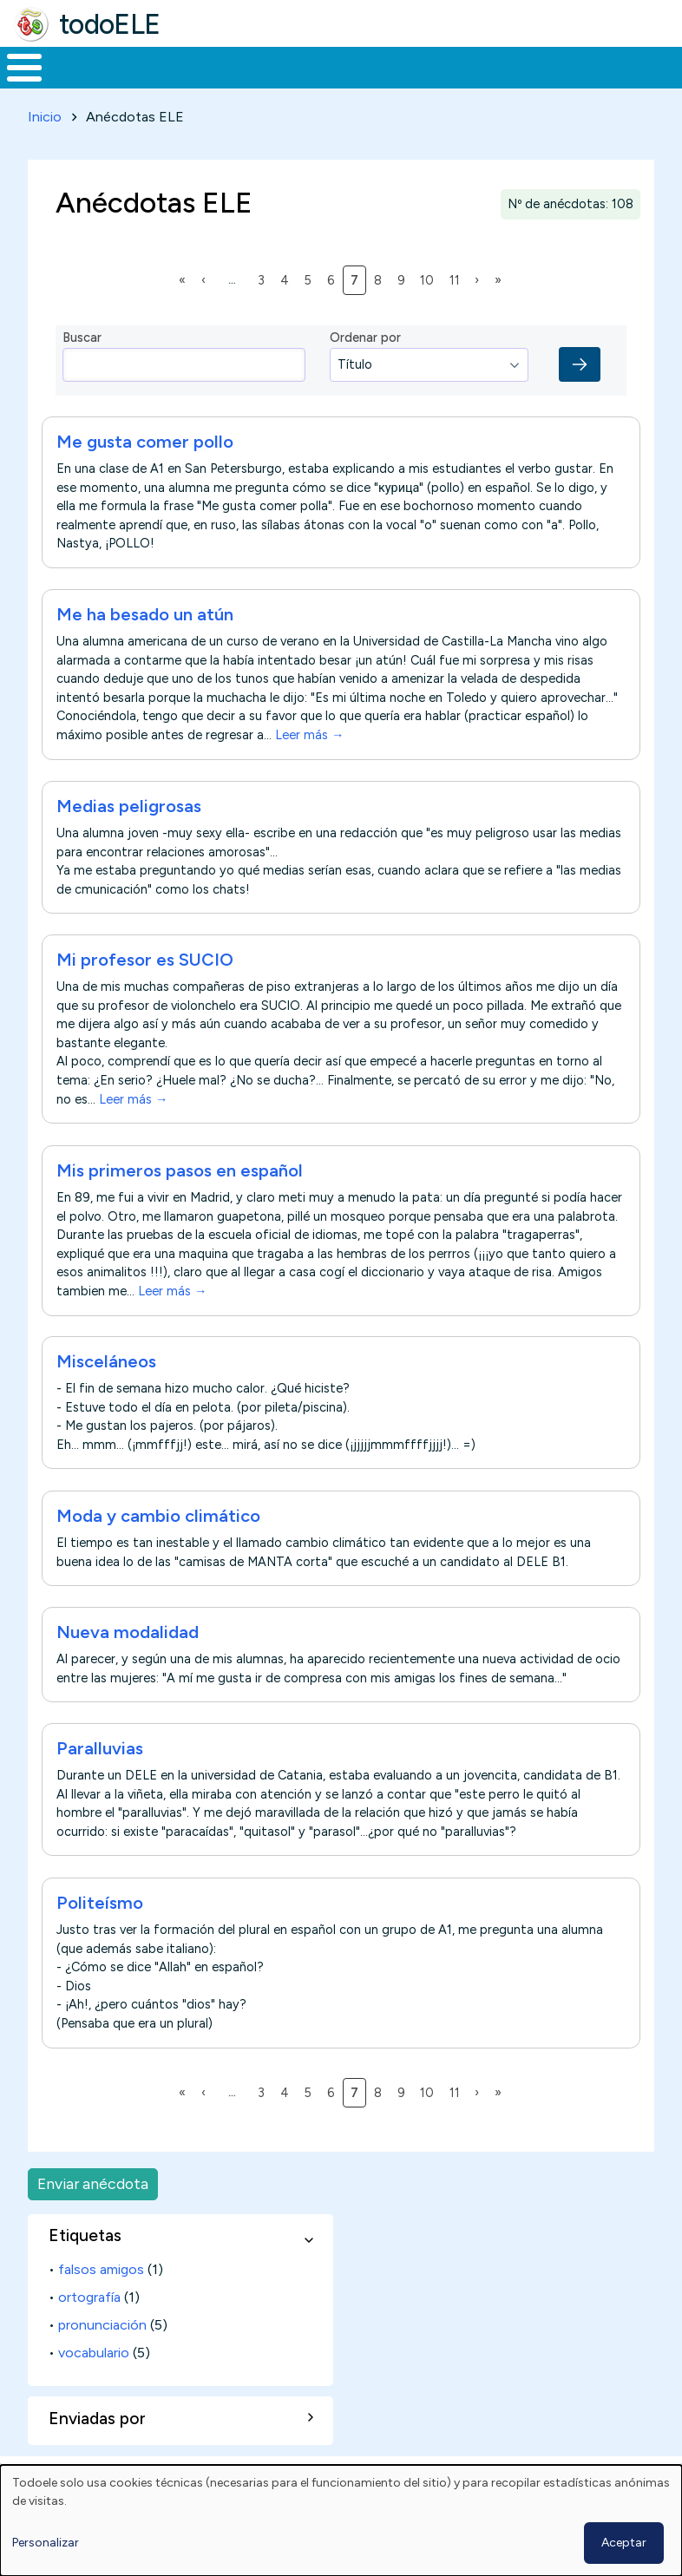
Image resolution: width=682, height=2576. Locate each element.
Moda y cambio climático (158, 1547)
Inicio (15, 84)
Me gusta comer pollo (144, 474)
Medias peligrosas (128, 838)
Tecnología (470, 83)
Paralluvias (99, 1780)
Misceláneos (106, 1394)
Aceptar (623, 2542)
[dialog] (341, 2520)
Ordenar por (365, 369)
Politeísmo (99, 1934)
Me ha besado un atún (144, 647)
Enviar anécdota (92, 2216)
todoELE (110, 24)
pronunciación (102, 2357)
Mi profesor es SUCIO (144, 992)
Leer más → (309, 768)
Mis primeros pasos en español (179, 1202)
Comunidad (586, 83)
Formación (195, 83)
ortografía (89, 2329)
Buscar (664, 66)
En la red (379, 83)
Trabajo (298, 83)
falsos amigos (101, 2301)
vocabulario (93, 2384)
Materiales (83, 83)
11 (458, 311)
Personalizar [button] (45, 2542)
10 (430, 311)
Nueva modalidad (127, 1664)
